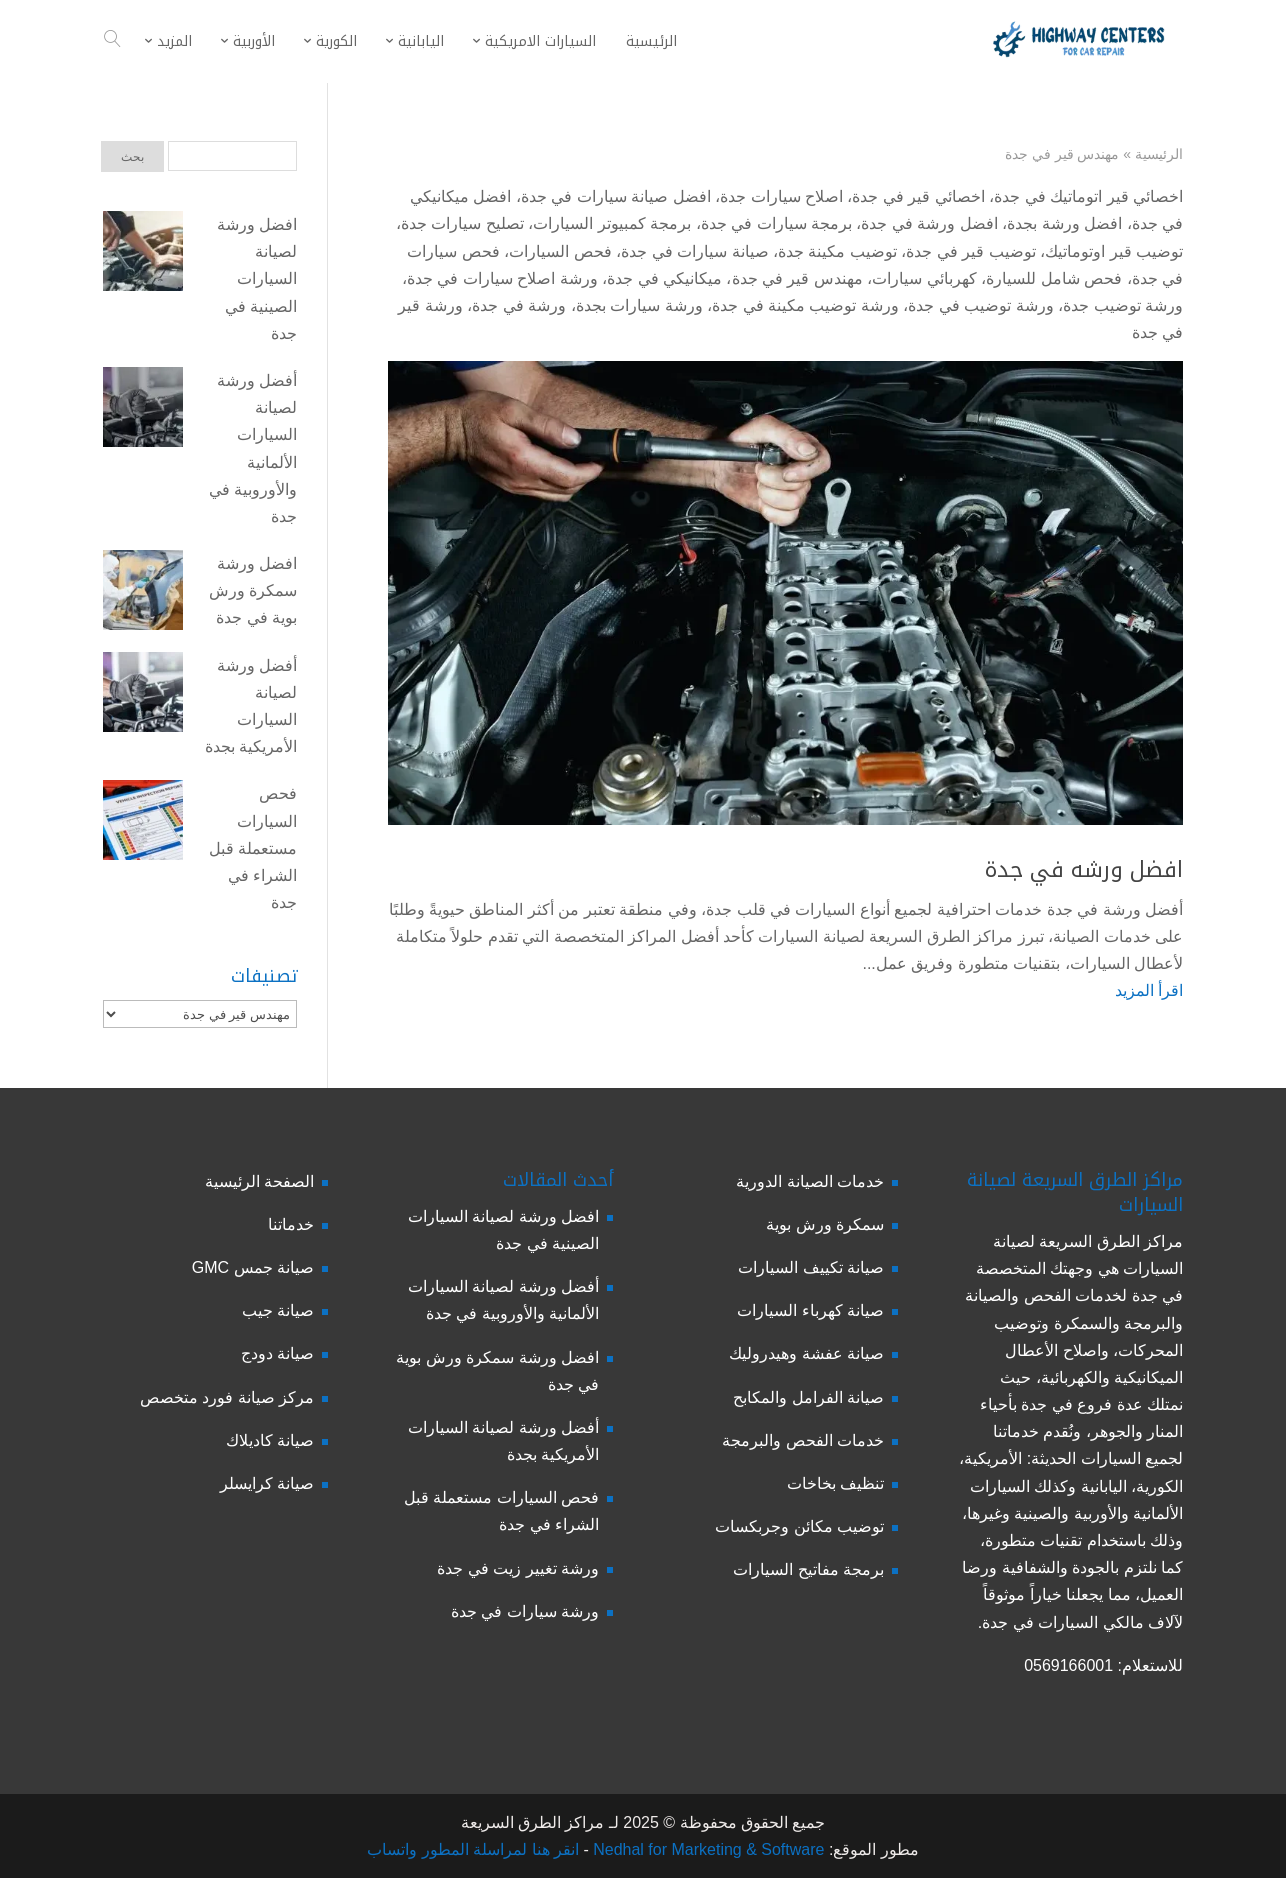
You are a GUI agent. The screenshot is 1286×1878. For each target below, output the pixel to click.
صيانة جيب (278, 1310)
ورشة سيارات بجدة (639, 305)
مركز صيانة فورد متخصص (227, 1397)
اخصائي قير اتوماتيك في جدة (1088, 196)
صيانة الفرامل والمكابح (808, 1397)
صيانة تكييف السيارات (811, 1267)
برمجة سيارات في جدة (776, 223)
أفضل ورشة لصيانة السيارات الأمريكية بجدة (251, 706)
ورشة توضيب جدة (1123, 305)
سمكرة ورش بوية (825, 1224)
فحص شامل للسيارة (1054, 278)
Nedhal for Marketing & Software (707, 1849)
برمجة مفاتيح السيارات (808, 1569)
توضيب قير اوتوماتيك (1114, 251)
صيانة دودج (277, 1353)
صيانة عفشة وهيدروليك (806, 1353)
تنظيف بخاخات (835, 1483)
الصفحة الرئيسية (259, 1181)
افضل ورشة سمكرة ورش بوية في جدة (253, 590)
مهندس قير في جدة (797, 278)
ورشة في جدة (519, 305)
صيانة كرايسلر (267, 1483)
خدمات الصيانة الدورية (810, 1181)
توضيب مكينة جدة (837, 251)
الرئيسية (1159, 154)
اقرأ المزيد (1149, 990)
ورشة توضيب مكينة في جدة (805, 305)
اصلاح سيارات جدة (781, 196)
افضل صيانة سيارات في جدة (616, 196)
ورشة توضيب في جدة (980, 305)
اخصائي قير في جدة (918, 196)
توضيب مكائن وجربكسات (799, 1526)
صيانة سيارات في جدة (694, 251)
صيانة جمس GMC (253, 1267)
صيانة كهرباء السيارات (810, 1310)
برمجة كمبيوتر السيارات (612, 223)
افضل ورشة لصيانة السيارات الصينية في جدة (257, 279)
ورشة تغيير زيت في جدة (518, 1568)
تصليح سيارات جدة (462, 223)
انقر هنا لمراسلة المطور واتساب (473, 1849)
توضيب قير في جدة (970, 251)
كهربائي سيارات (924, 278)
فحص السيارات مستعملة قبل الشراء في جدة (253, 848)
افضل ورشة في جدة (929, 223)
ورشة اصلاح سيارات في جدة (502, 278)
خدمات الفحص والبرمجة (803, 1440)
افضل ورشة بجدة (1064, 223)
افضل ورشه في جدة (1084, 870)
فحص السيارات (560, 251)
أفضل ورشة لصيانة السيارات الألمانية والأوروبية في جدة (253, 448)
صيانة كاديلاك (270, 1440)
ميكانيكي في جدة (664, 278)
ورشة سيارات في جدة (525, 1611)
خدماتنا (291, 1224)
